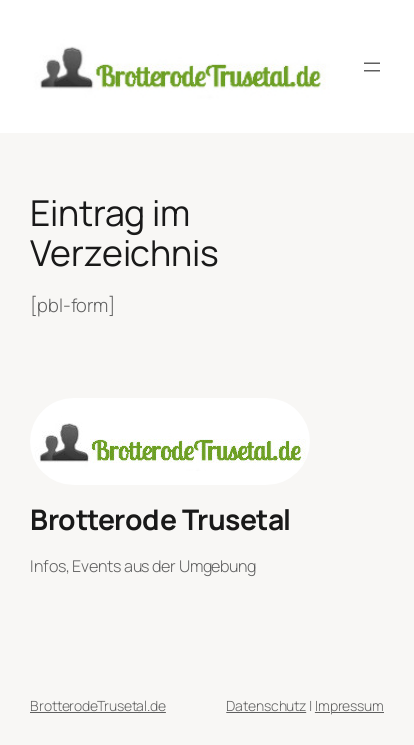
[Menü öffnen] (372, 67)
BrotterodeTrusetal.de (98, 705)
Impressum (349, 705)
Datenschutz (266, 705)
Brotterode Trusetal (160, 519)
